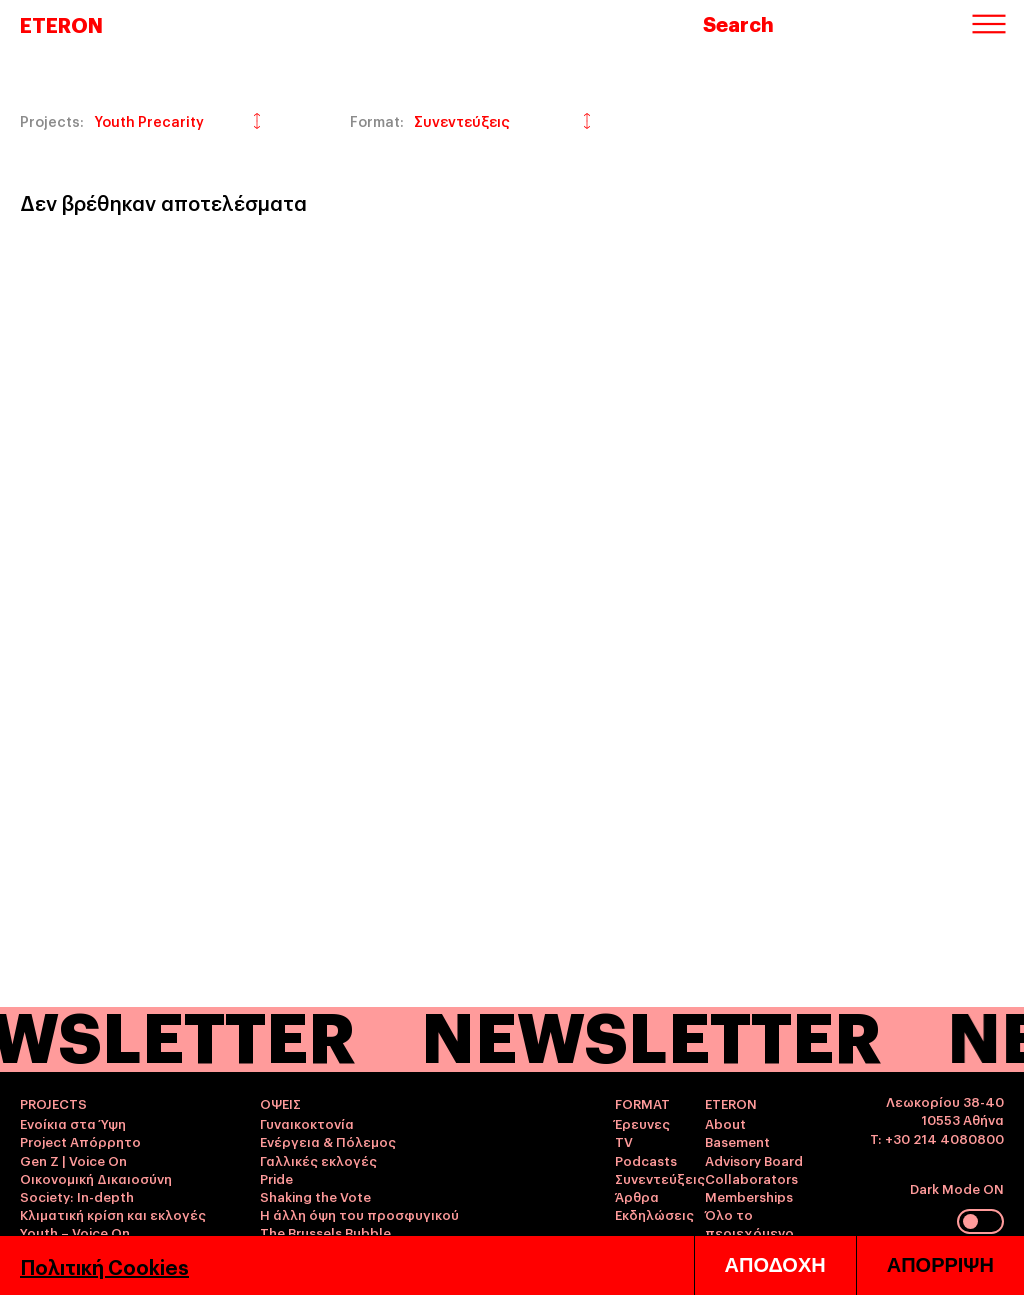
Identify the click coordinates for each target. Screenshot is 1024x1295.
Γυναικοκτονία (307, 1123)
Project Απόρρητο (80, 1141)
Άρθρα (637, 1196)
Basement (737, 1141)
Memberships (749, 1196)
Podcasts (646, 1160)
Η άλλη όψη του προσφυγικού (359, 1214)
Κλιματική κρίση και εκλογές (113, 1214)
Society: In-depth (77, 1196)
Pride (276, 1178)
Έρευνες (642, 1123)
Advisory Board (754, 1160)
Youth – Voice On (75, 1232)
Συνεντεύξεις (660, 1178)
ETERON (61, 24)
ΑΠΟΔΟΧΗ (775, 1265)
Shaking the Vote (315, 1196)
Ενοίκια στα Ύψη (73, 1123)
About (725, 1123)
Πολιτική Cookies (104, 1266)
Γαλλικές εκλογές (318, 1160)
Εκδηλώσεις (654, 1214)
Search (738, 23)
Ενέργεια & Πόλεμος (328, 1141)
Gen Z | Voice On (73, 1160)
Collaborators (751, 1178)
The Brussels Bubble (325, 1232)
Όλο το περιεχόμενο (749, 1223)
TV (624, 1141)
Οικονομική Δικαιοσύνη (96, 1178)
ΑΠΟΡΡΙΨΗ (940, 1265)
